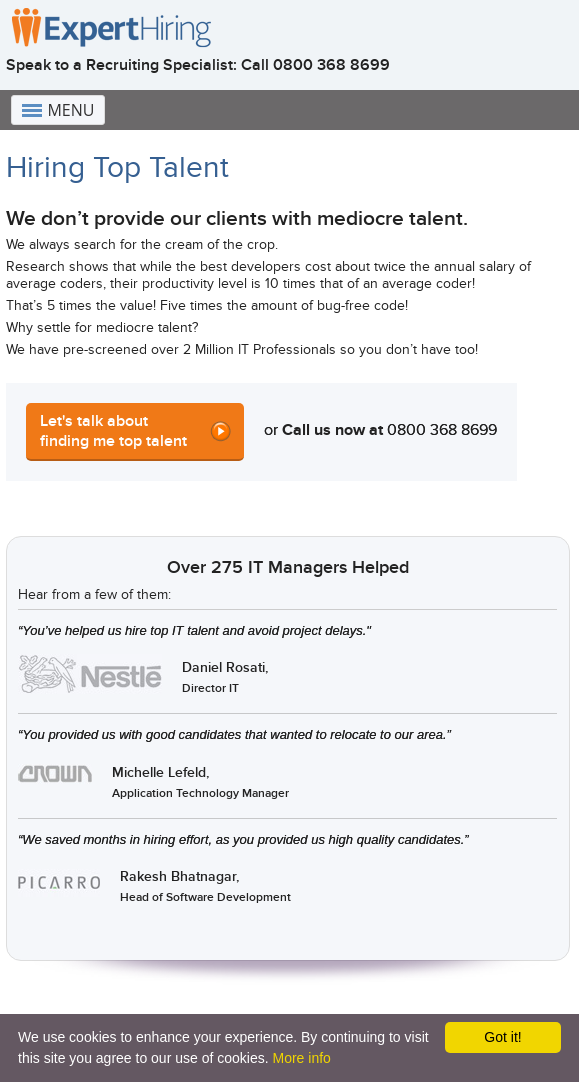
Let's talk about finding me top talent (113, 431)
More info (301, 1058)
